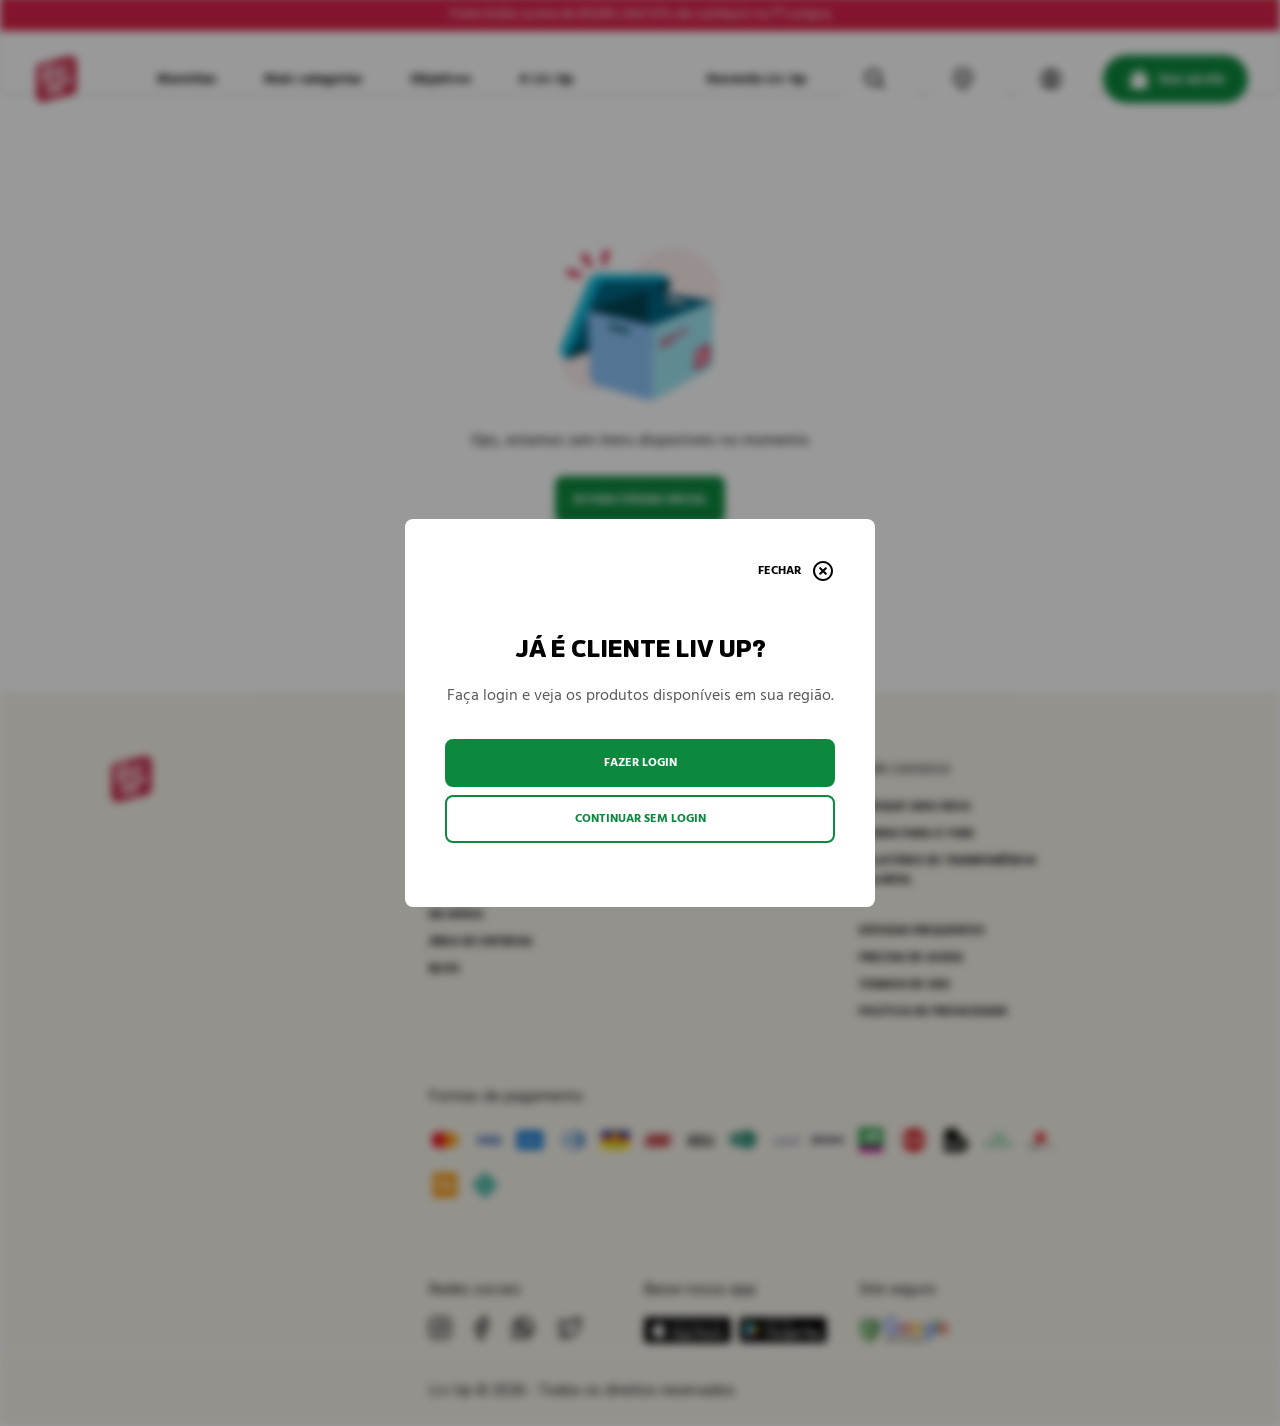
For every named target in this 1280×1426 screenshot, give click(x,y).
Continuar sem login (640, 818)
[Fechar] (795, 571)
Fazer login (640, 762)
